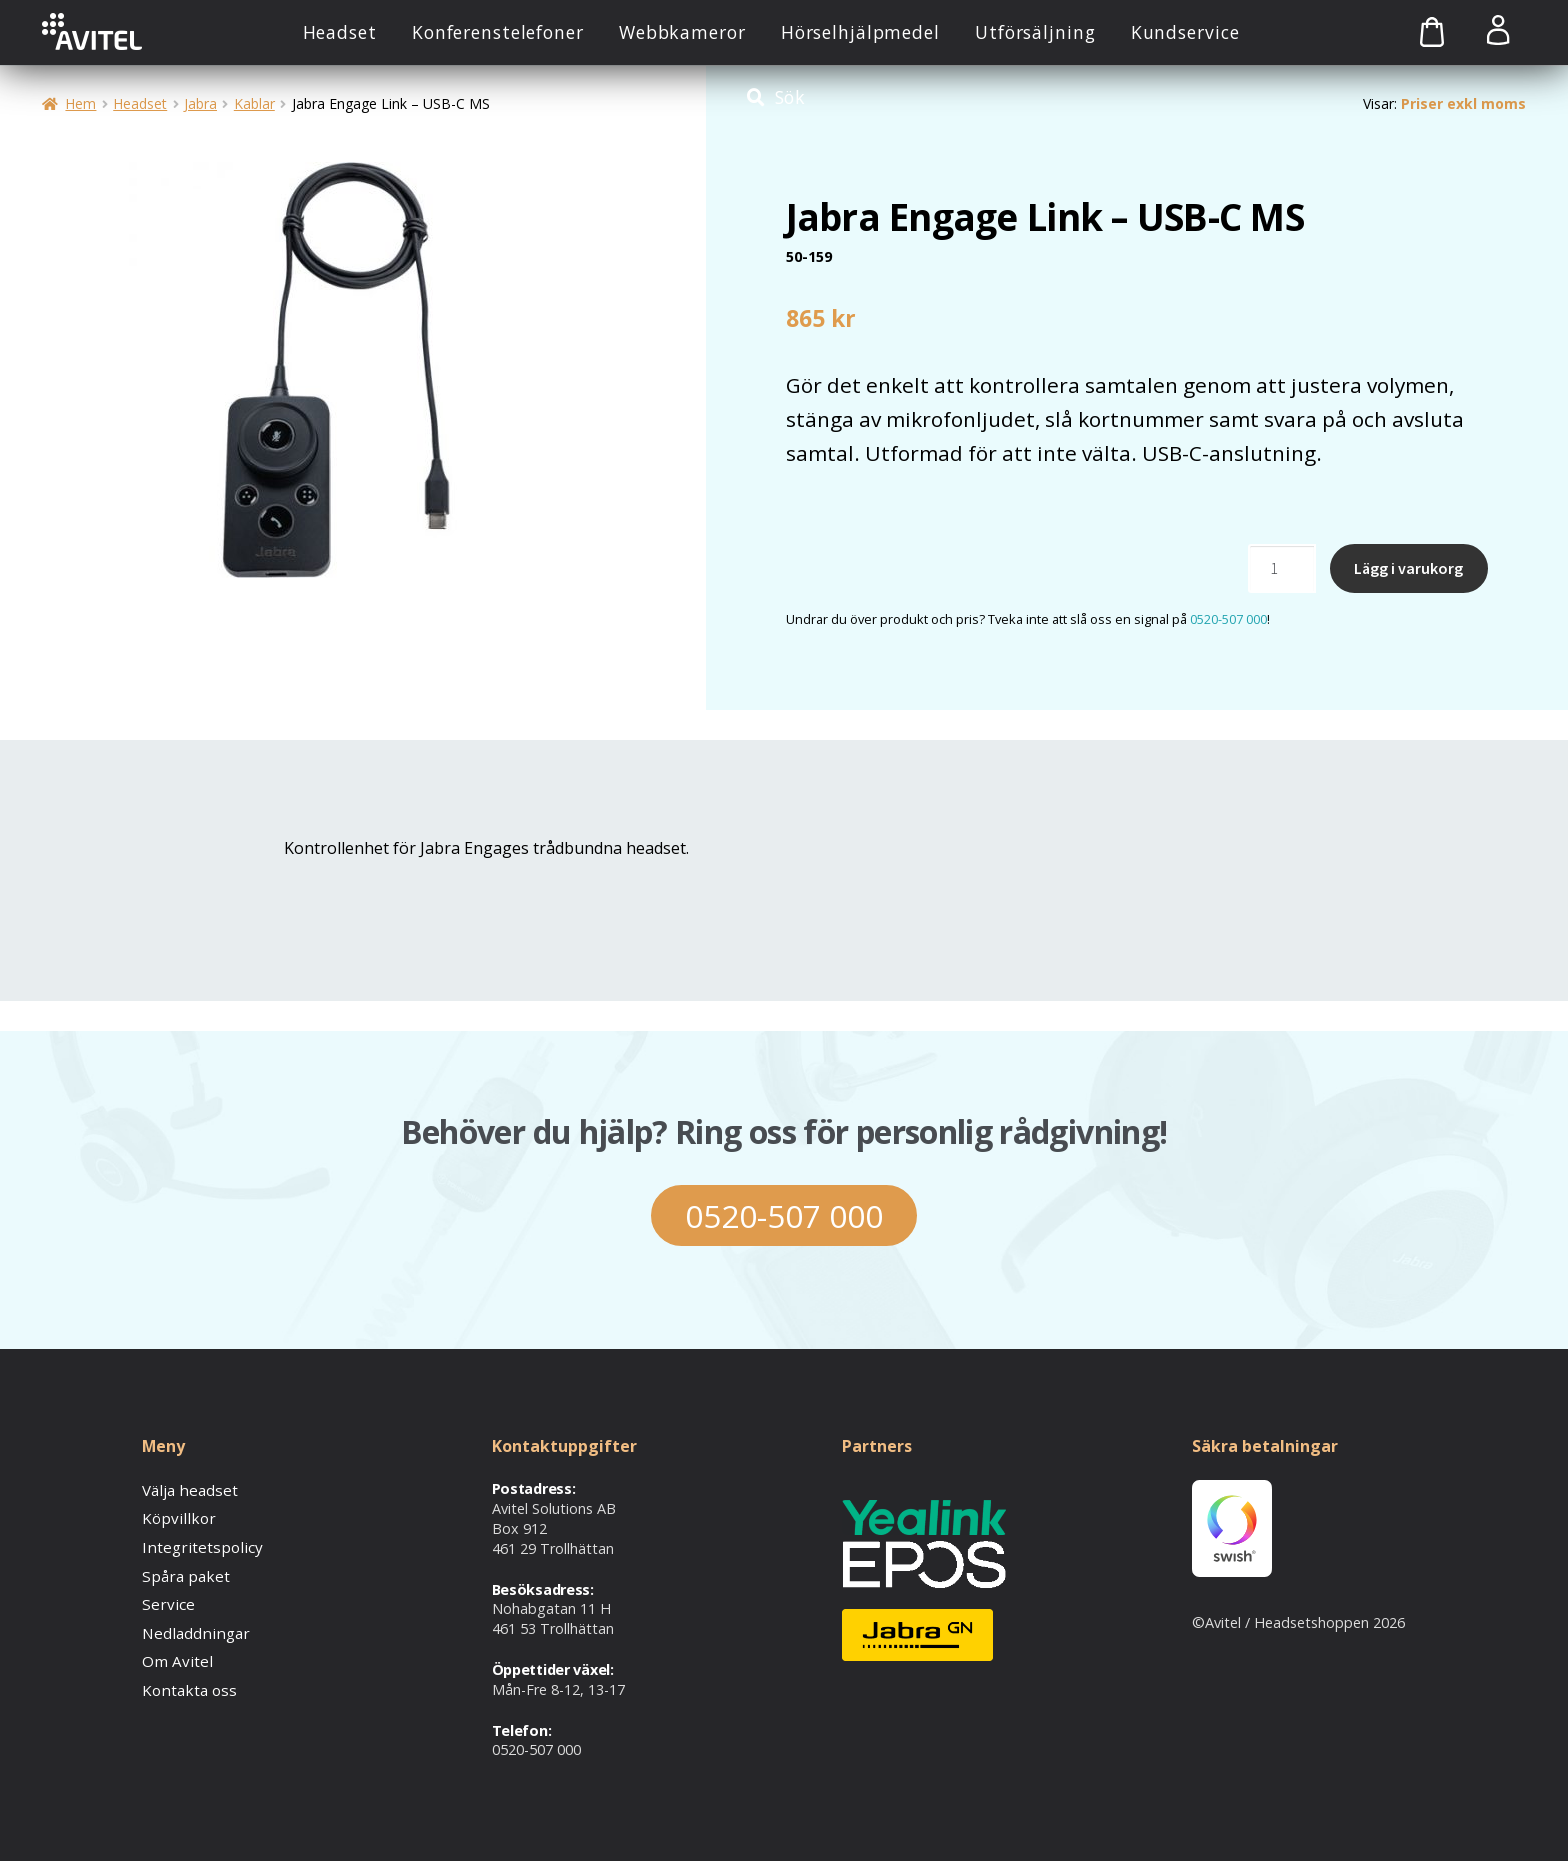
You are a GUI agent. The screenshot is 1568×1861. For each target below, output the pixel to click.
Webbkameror (682, 32)
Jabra (200, 103)
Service (165, 1600)
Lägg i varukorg (1408, 568)
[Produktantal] (1282, 569)
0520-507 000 (1228, 619)
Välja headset (187, 1489)
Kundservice (1185, 32)
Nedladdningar (191, 1627)
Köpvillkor (174, 1517)
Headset (340, 32)
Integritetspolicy (196, 1545)
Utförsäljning (1035, 32)
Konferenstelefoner (498, 32)
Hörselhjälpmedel (860, 32)
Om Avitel (174, 1655)
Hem (80, 103)
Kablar (254, 103)
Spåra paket (182, 1572)
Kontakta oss (186, 1682)
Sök (791, 97)
